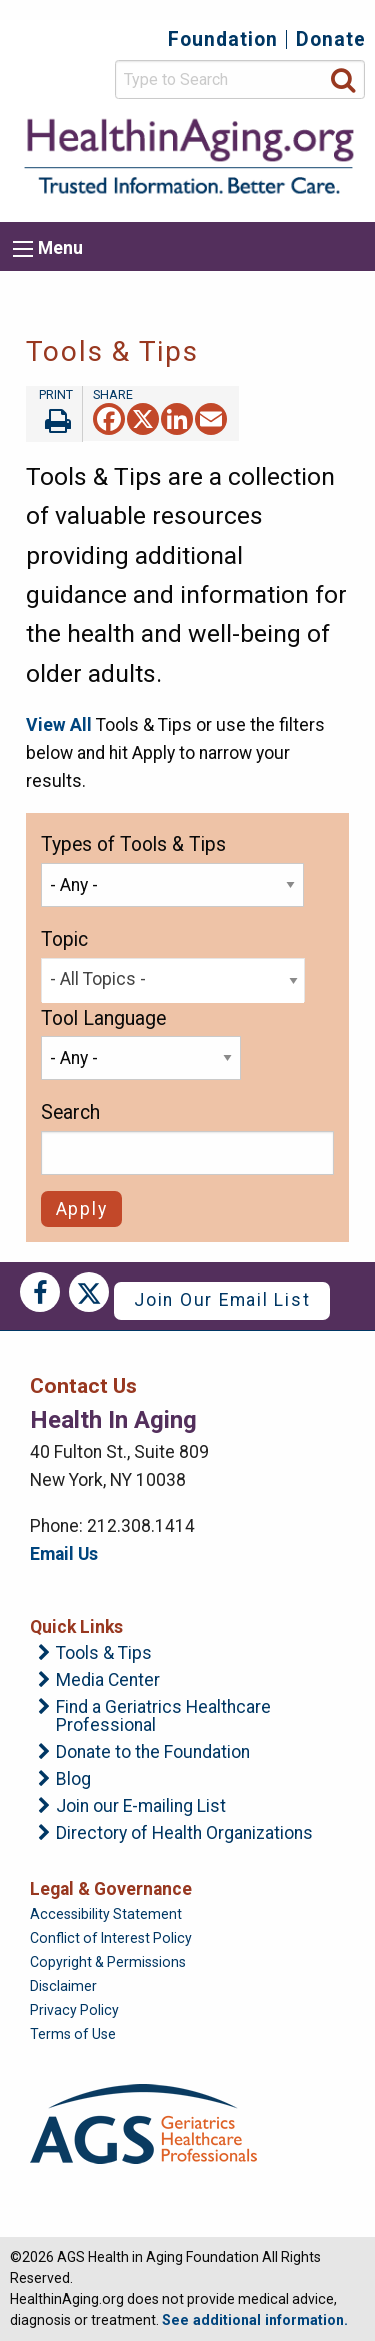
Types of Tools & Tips (133, 844)
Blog (73, 1780)
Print (54, 414)
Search (70, 1112)
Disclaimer (63, 1986)
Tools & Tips (104, 1654)
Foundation (223, 39)
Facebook (40, 1292)
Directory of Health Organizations (184, 1834)
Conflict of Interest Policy (111, 1938)
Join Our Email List (222, 1300)
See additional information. (255, 2320)
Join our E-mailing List (141, 1807)
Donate (331, 39)
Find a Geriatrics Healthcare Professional (163, 1716)
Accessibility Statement (106, 1914)
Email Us (64, 1554)
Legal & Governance (111, 1889)
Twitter (89, 1292)
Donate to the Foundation (153, 1753)
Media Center (108, 1681)
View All (59, 725)
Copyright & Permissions (108, 1962)
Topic (64, 939)
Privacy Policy (74, 2010)
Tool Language (103, 1018)
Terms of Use (73, 2034)
